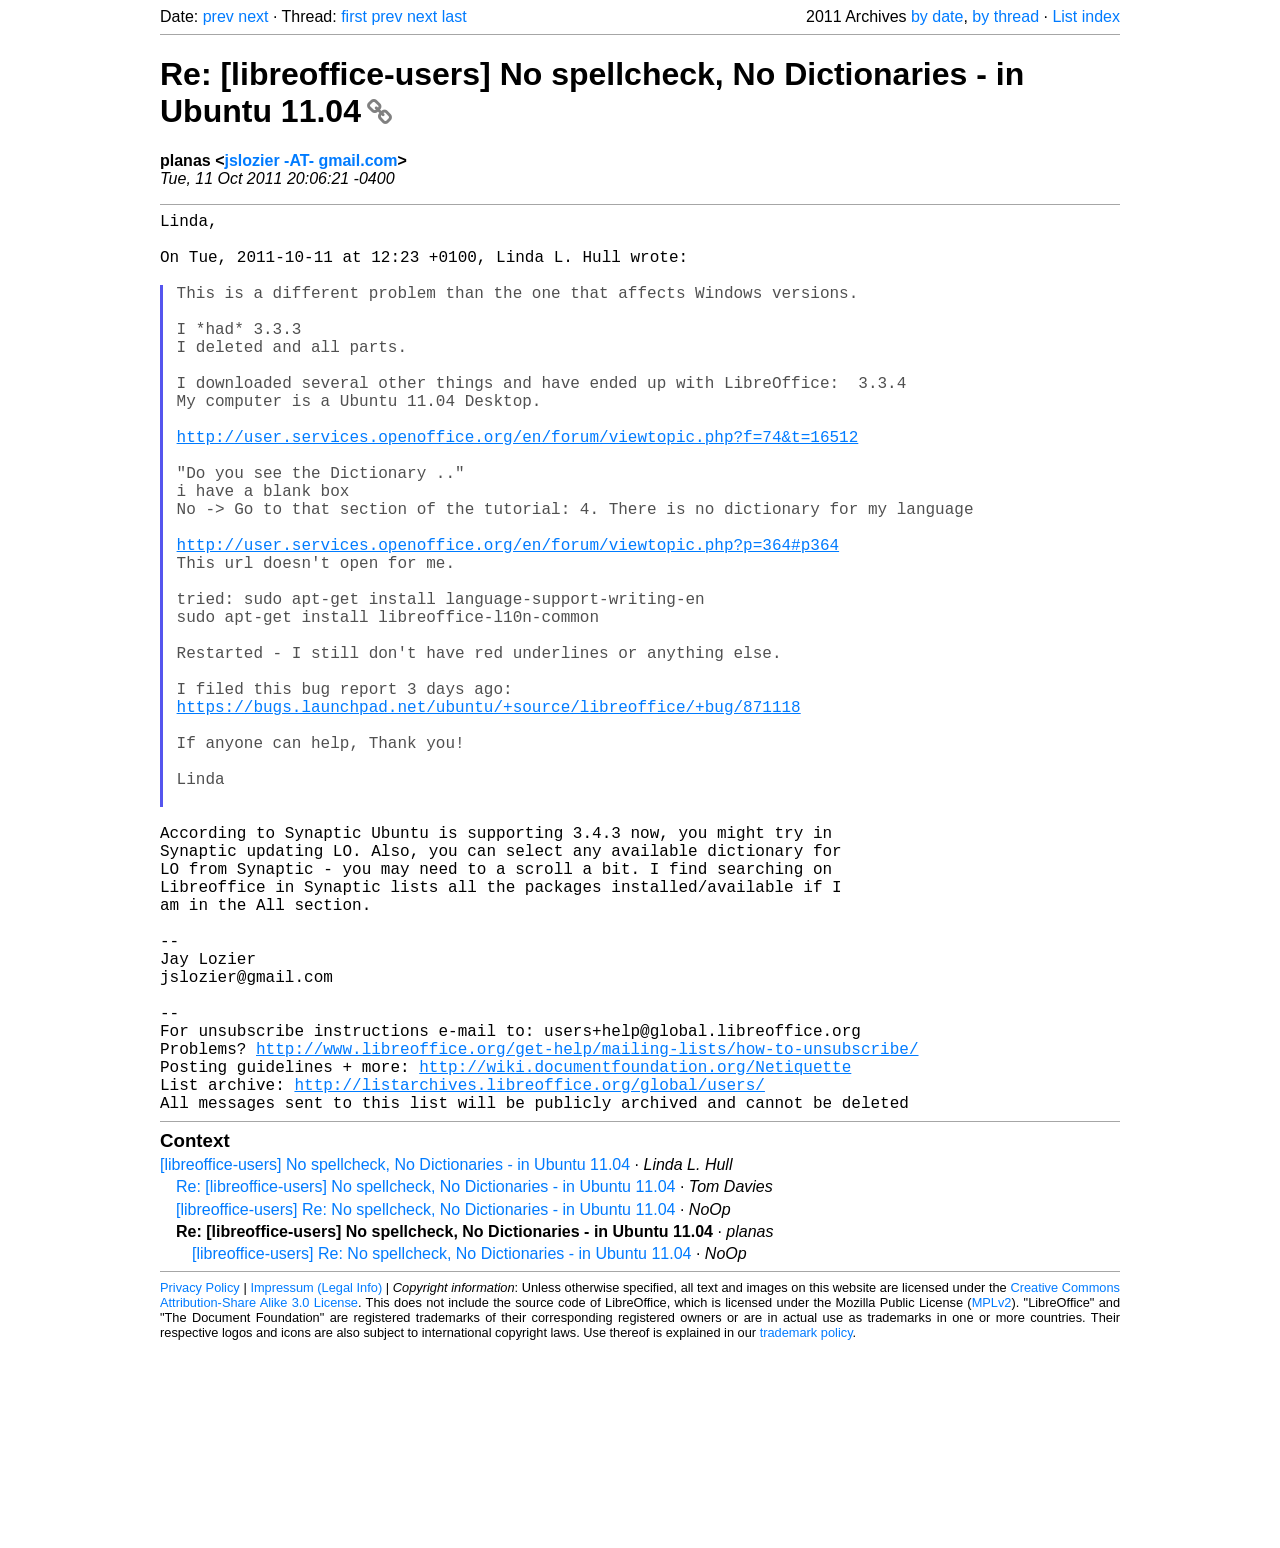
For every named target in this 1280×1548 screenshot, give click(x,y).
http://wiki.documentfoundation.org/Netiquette (635, 1258)
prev (218, 16)
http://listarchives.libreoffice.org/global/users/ (529, 1280)
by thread (1005, 16)
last (454, 16)
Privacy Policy (200, 1487)
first (354, 16)
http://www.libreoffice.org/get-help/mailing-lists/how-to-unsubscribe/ (587, 1236)
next (253, 16)
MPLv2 (992, 1502)
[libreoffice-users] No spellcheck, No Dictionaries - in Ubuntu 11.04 (395, 1364)
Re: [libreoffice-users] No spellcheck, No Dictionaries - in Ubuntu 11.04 (426, 1386)
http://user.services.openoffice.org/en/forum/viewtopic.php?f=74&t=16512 (518, 488)
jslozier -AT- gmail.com (310, 160)
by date (937, 16)
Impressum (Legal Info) (316, 1487)
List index (1086, 16)
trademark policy (806, 1532)
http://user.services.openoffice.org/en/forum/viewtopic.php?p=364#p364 (508, 620)
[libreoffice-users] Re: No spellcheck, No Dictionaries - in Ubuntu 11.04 (426, 1409)
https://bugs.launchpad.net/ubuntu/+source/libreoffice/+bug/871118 (489, 818)
